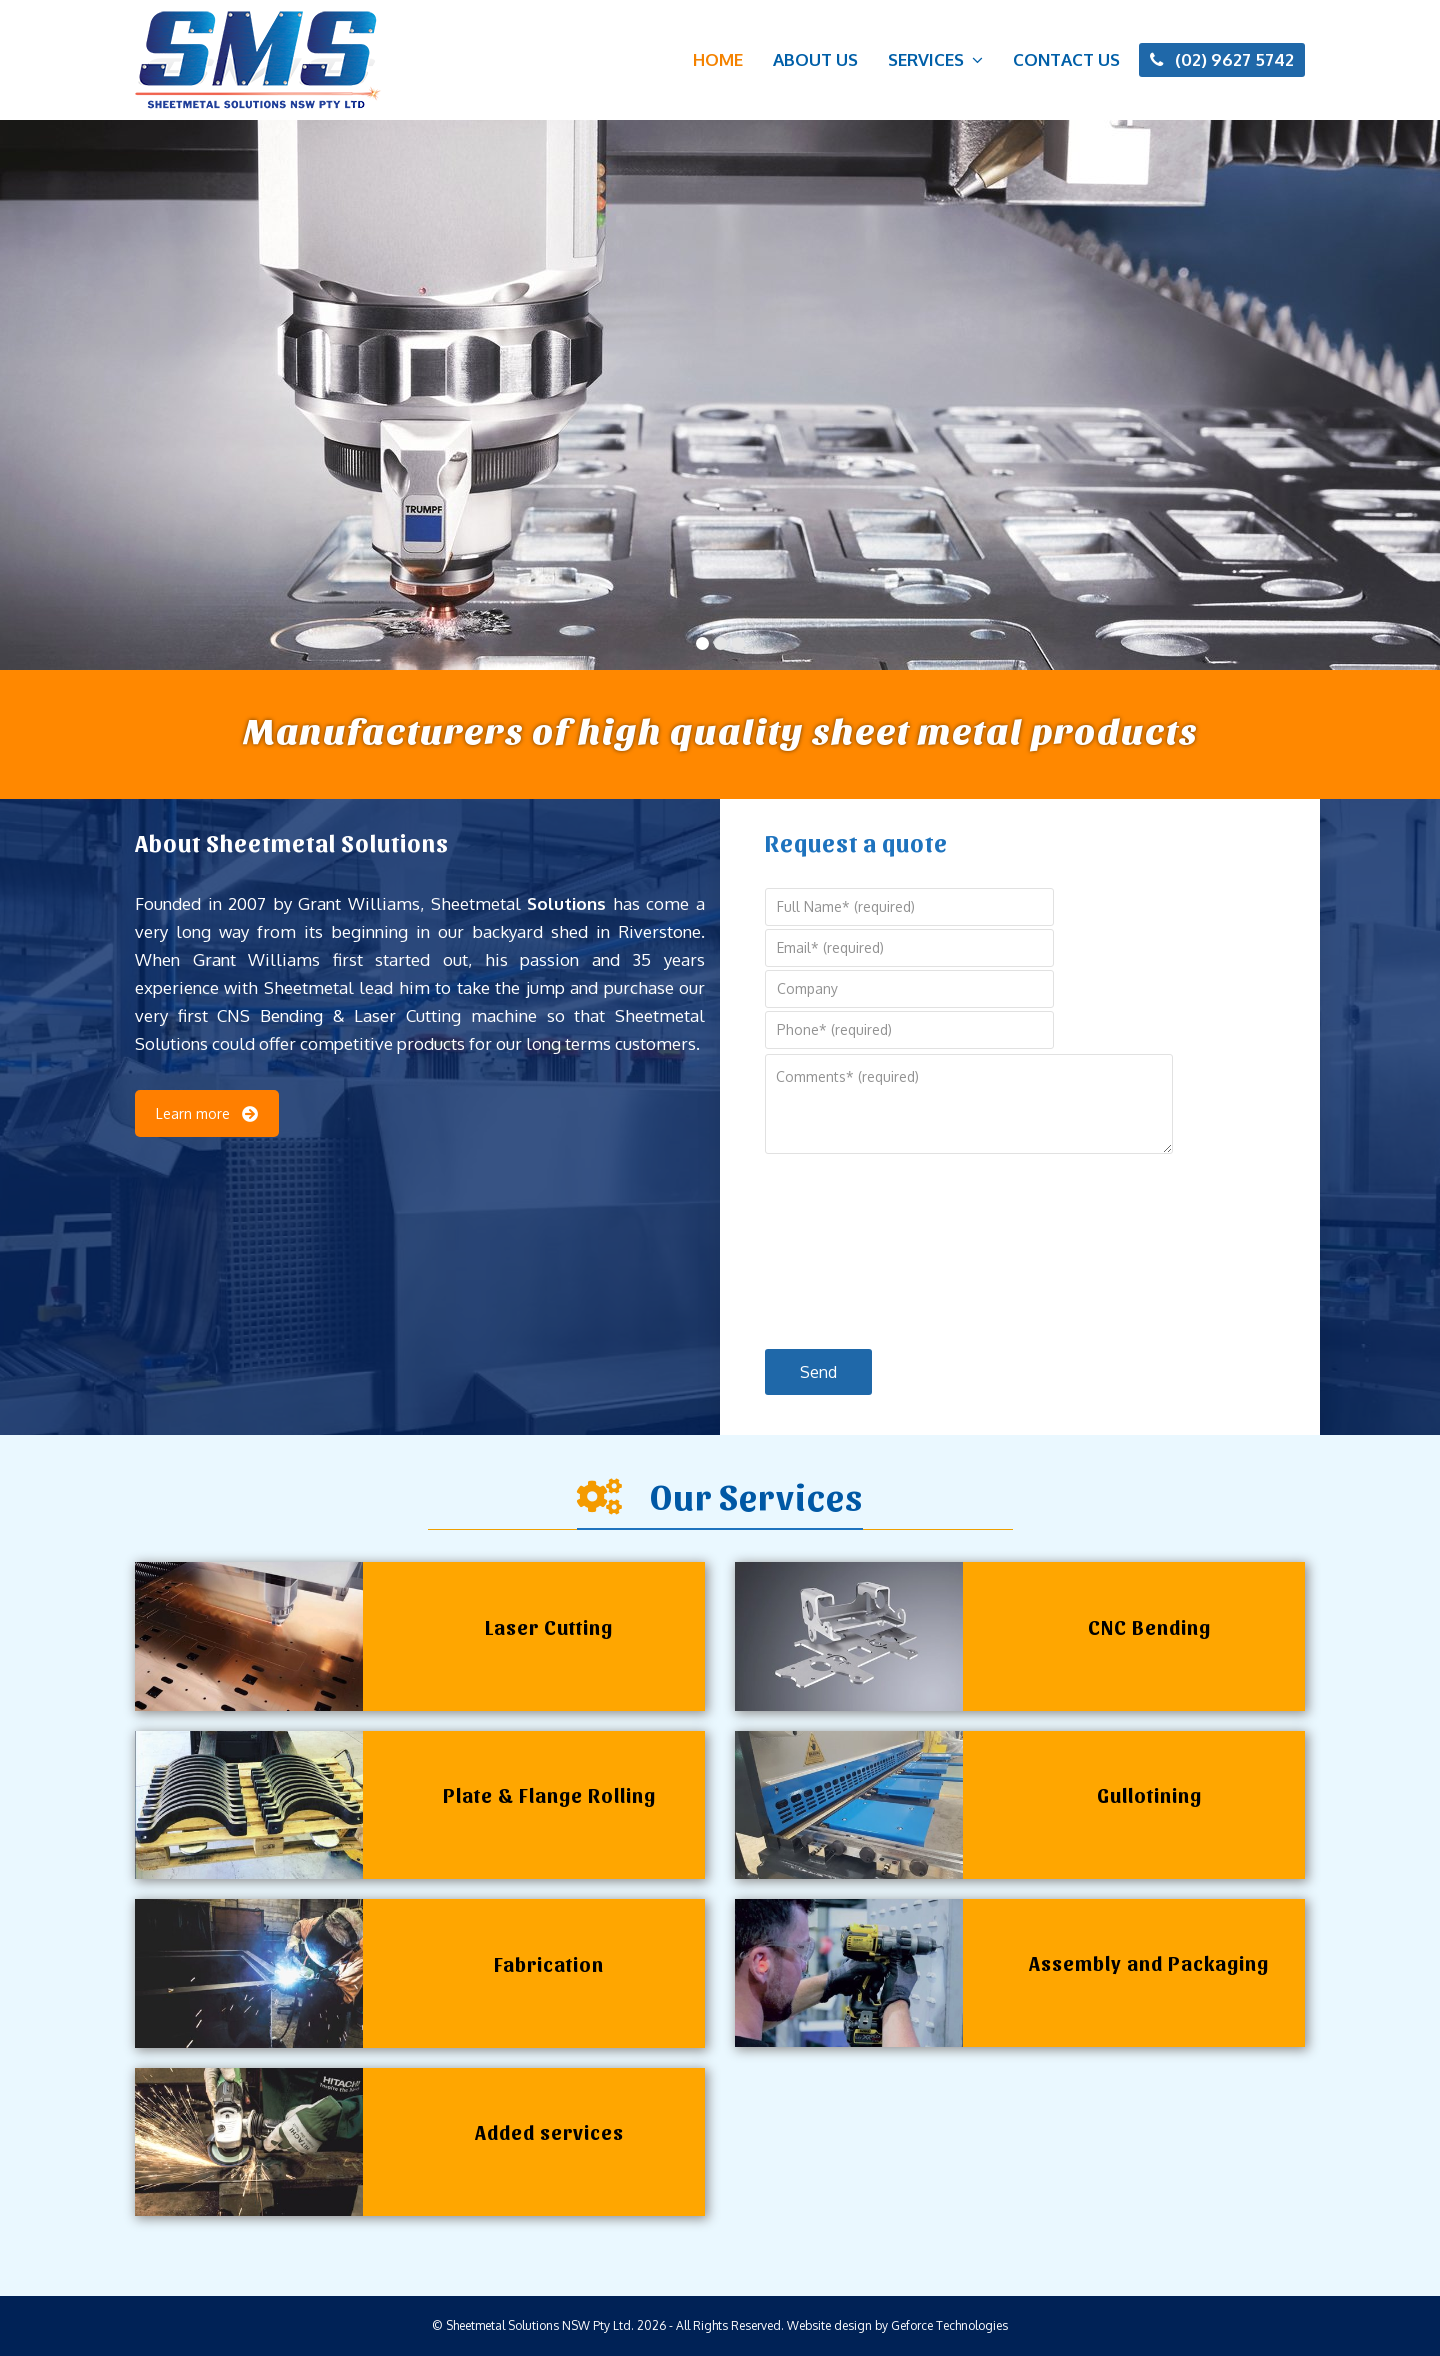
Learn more (207, 1113)
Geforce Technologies (949, 2325)
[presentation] (847, 1247)
